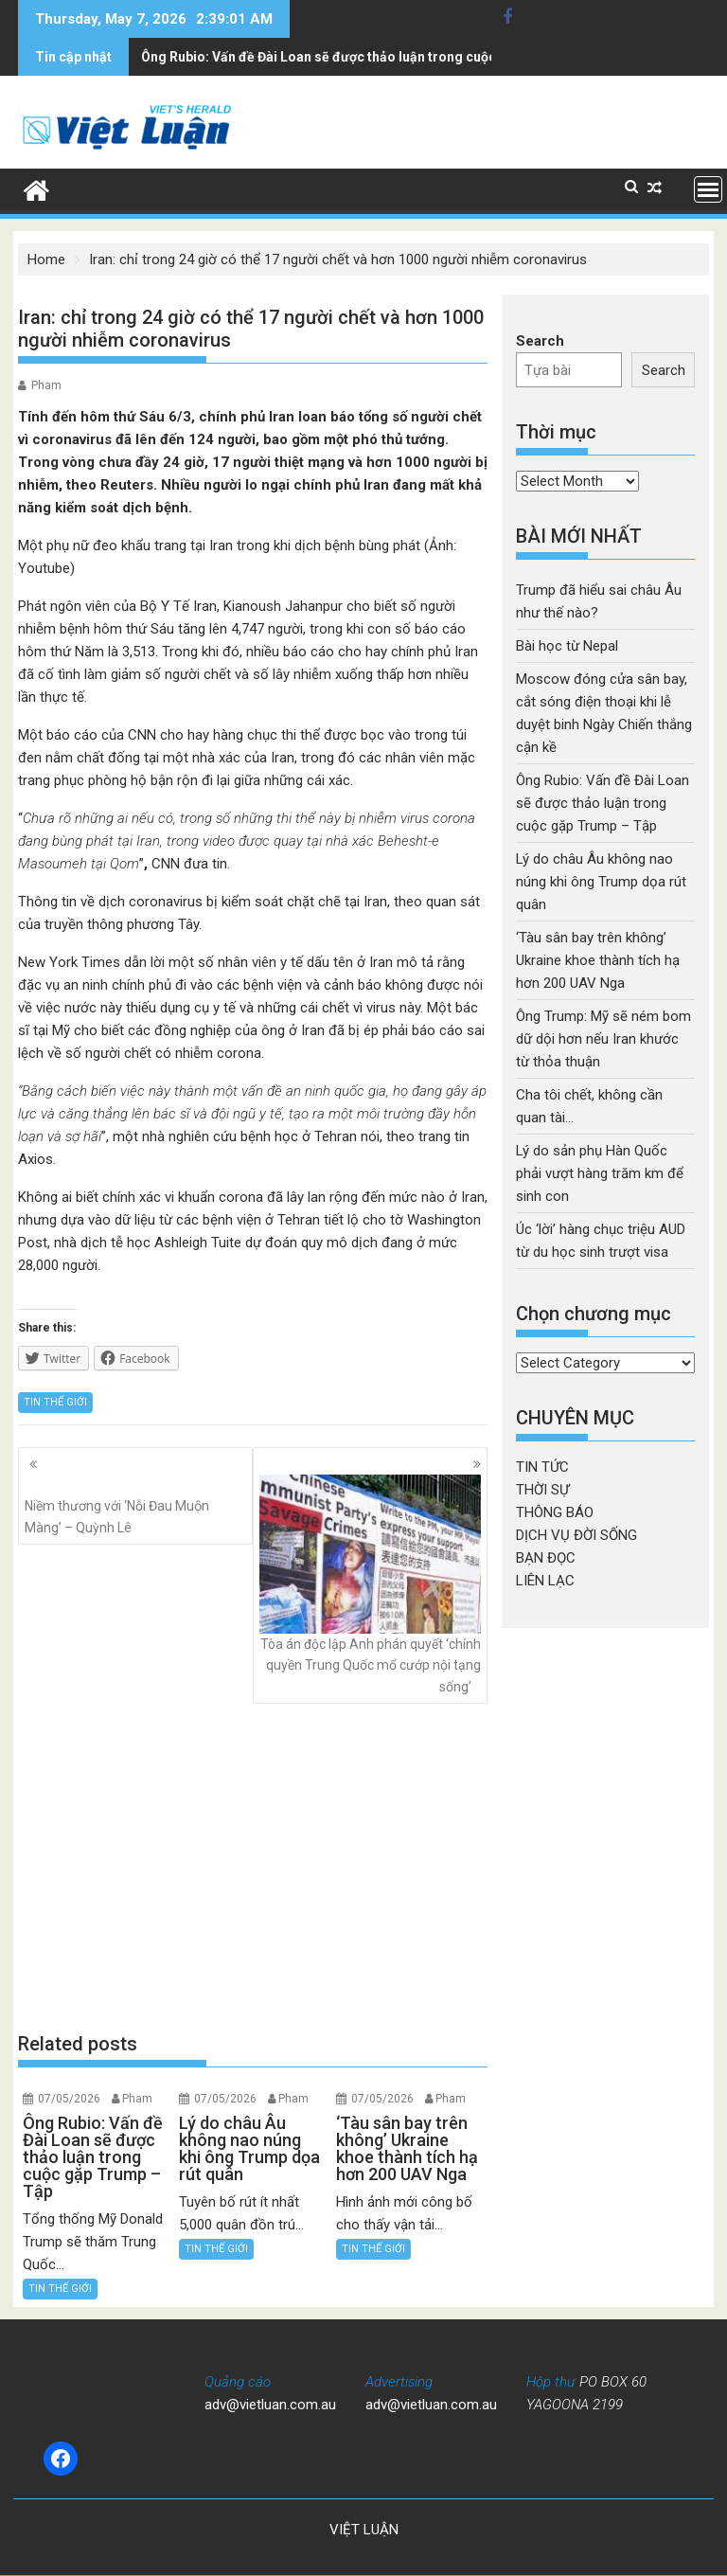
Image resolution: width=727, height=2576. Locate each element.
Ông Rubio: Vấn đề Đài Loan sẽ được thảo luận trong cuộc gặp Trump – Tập (602, 803)
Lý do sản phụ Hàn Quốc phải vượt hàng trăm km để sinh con (599, 1173)
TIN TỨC (542, 1467)
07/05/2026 (69, 2098)
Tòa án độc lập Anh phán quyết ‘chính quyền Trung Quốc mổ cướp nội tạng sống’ (370, 1584)
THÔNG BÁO (555, 1512)
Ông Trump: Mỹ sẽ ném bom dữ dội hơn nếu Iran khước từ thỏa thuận (603, 1039)
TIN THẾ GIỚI (55, 1402)
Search (540, 340)
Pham (46, 385)
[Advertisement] (253, 1866)
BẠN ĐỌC (546, 1557)
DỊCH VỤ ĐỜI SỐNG (576, 1535)
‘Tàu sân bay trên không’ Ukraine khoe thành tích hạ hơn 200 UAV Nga (598, 960)
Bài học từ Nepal (567, 645)
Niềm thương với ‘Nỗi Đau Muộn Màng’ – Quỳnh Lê (135, 1505)
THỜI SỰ (542, 1489)
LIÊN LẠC (545, 1580)
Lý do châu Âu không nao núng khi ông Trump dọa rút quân (323, 56)
